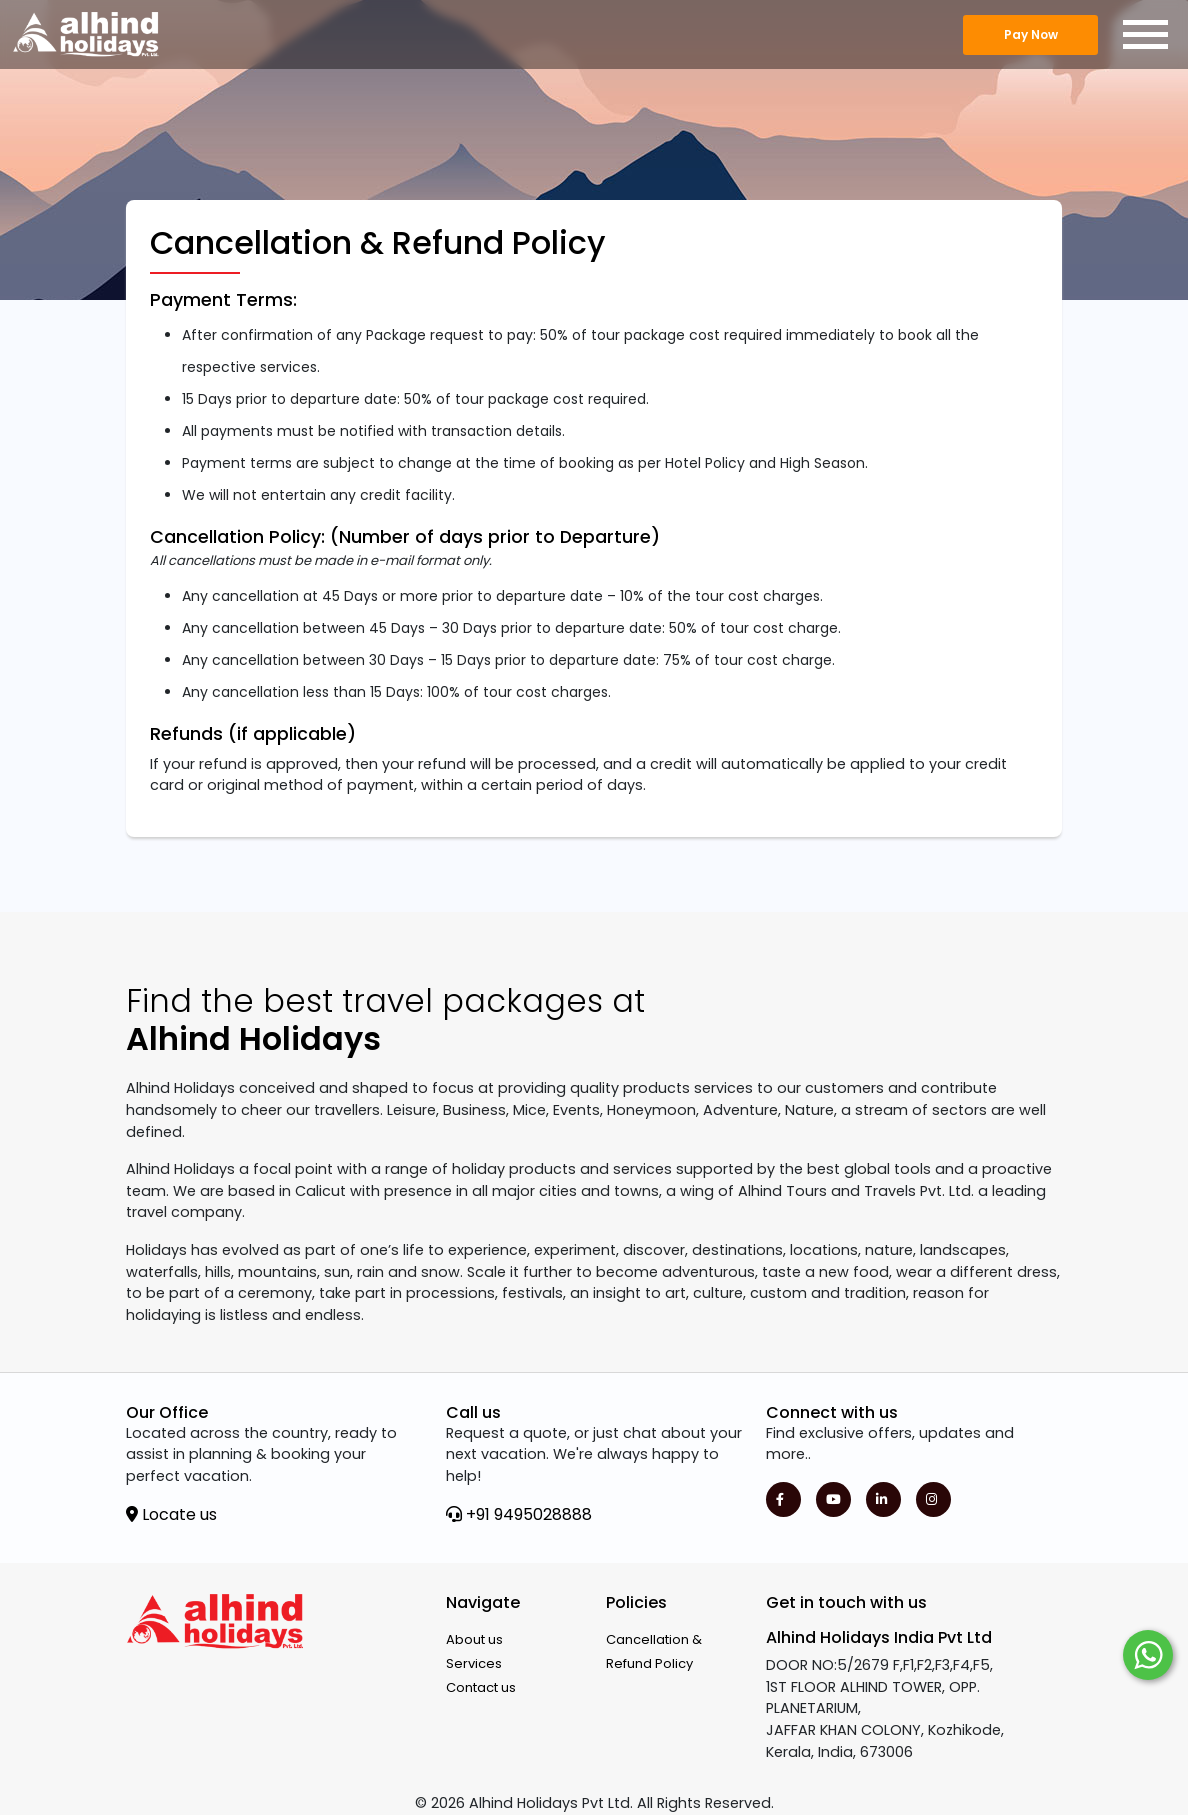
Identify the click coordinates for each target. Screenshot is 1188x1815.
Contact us (481, 1687)
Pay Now (1031, 34)
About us (474, 1639)
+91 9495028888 (519, 1514)
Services (474, 1663)
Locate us (171, 1514)
